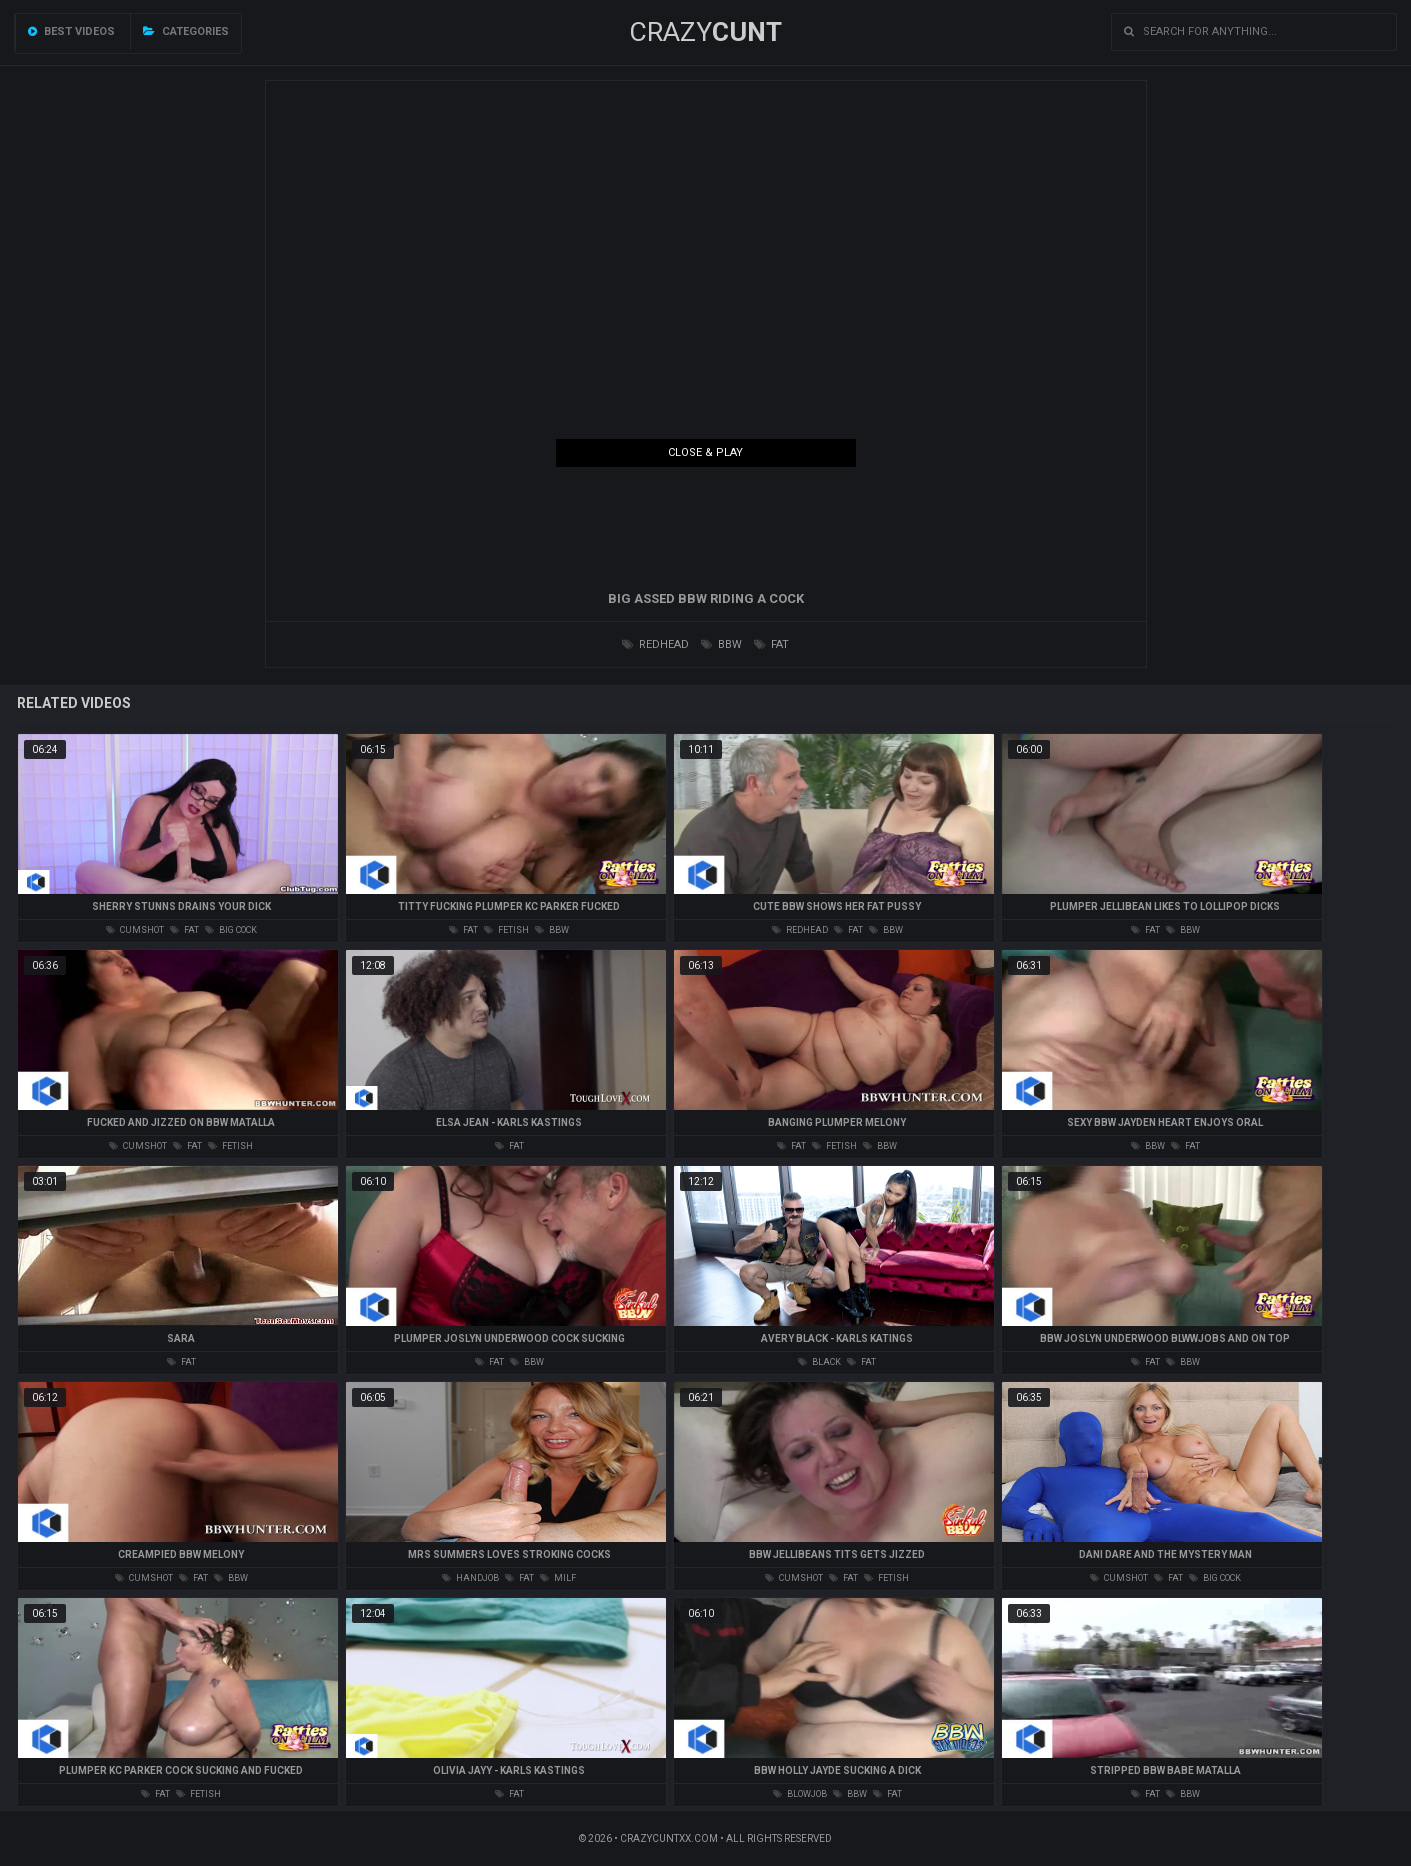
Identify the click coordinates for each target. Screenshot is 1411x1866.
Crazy (705, 32)
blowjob (800, 1794)
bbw (721, 644)
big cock (231, 930)
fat (771, 644)
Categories (186, 31)
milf (558, 1578)
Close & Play (705, 452)
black (819, 1362)
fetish (506, 930)
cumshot (135, 930)
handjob (470, 1578)
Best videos (71, 31)
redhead (655, 644)
